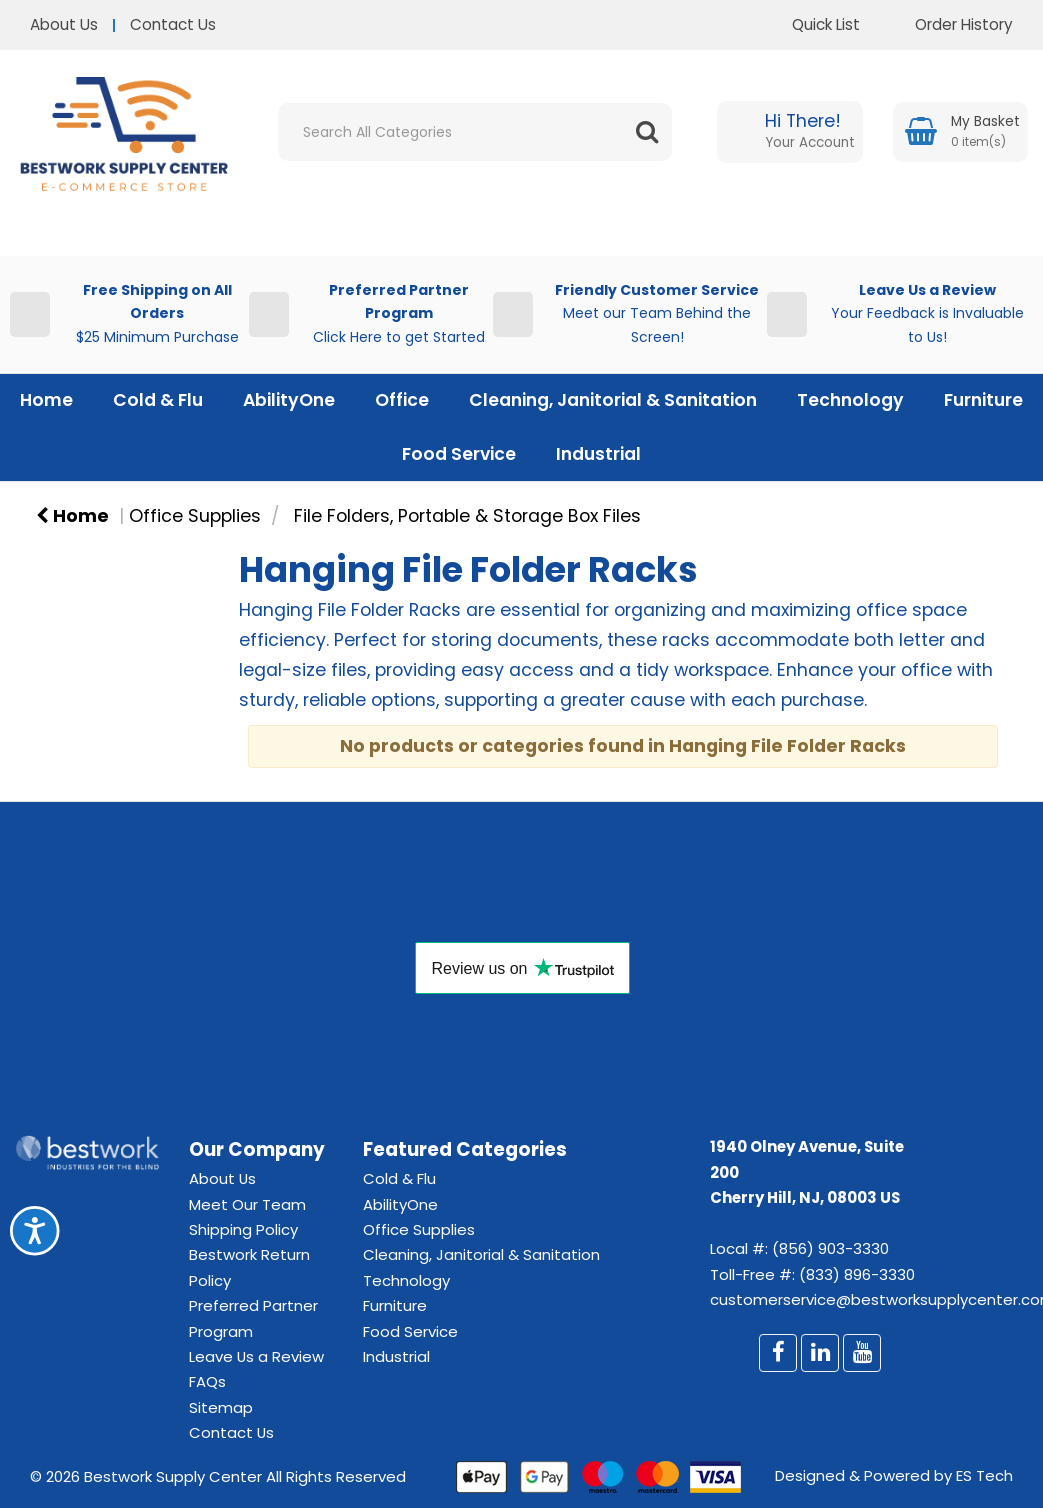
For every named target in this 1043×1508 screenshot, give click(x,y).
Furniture (983, 400)
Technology (850, 400)
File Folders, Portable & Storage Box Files (467, 516)
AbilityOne (289, 400)
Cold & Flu (158, 400)
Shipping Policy (243, 1229)
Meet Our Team (247, 1204)
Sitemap (221, 1407)
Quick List (811, 24)
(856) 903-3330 (830, 1248)
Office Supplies (195, 516)
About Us (64, 24)
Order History (949, 24)
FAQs (207, 1381)
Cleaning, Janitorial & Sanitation (613, 400)
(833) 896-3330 (857, 1274)
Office (402, 400)
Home (46, 400)
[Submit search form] (647, 132)
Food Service (459, 454)
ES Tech (984, 1475)
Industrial (598, 454)
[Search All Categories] (475, 132)
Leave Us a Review (256, 1356)
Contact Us (173, 24)
